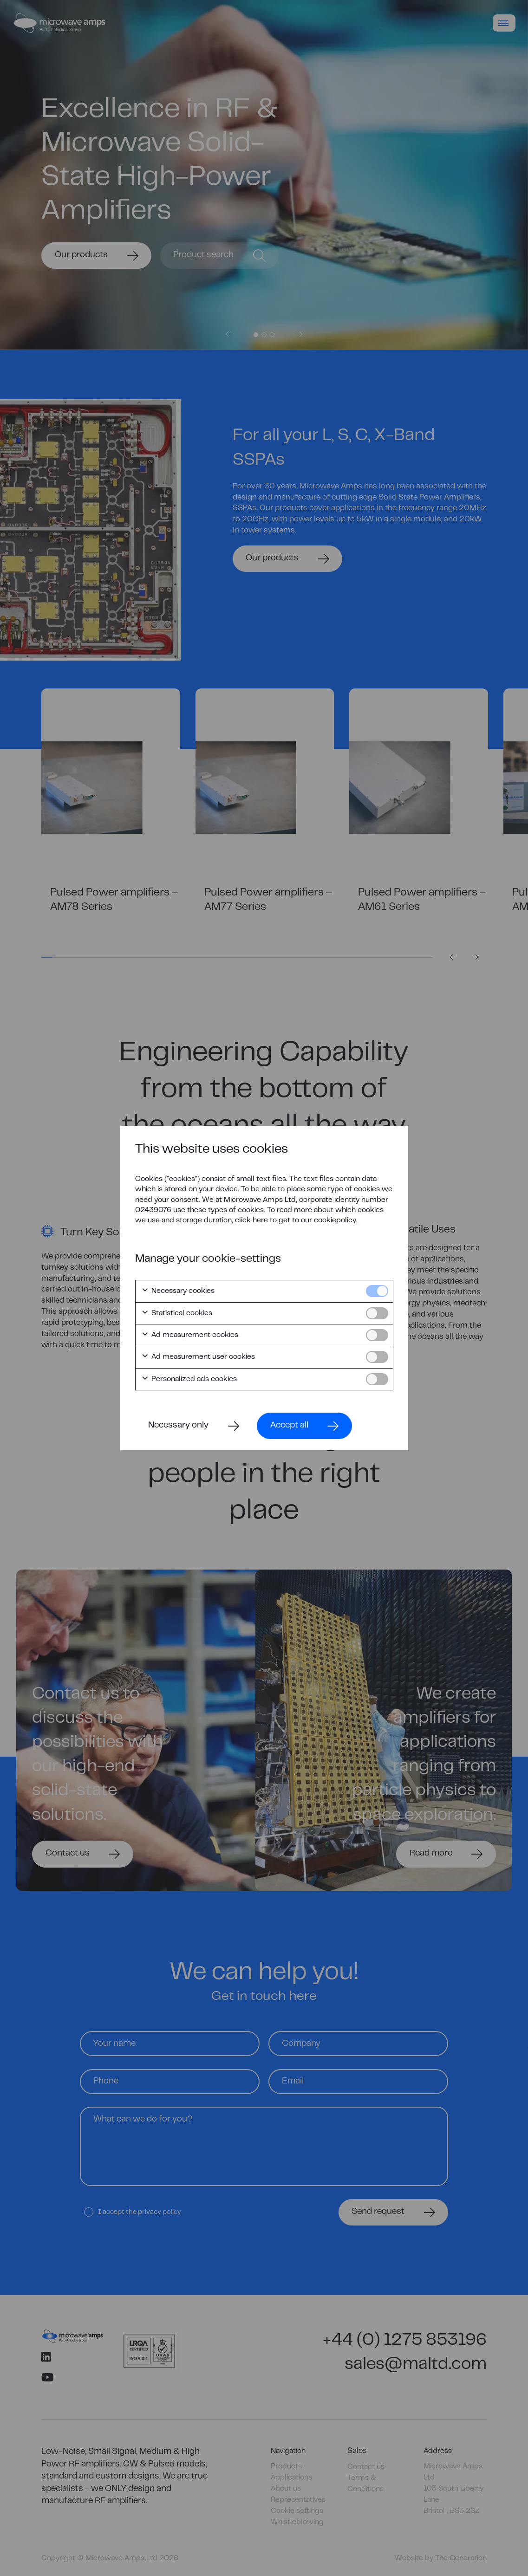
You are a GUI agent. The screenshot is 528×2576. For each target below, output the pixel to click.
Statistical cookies (176, 1313)
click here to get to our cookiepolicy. (296, 1220)
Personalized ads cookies (189, 1379)
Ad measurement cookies (189, 1335)
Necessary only (178, 1425)
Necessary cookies (178, 1291)
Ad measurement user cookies (198, 1357)
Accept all (289, 1425)
